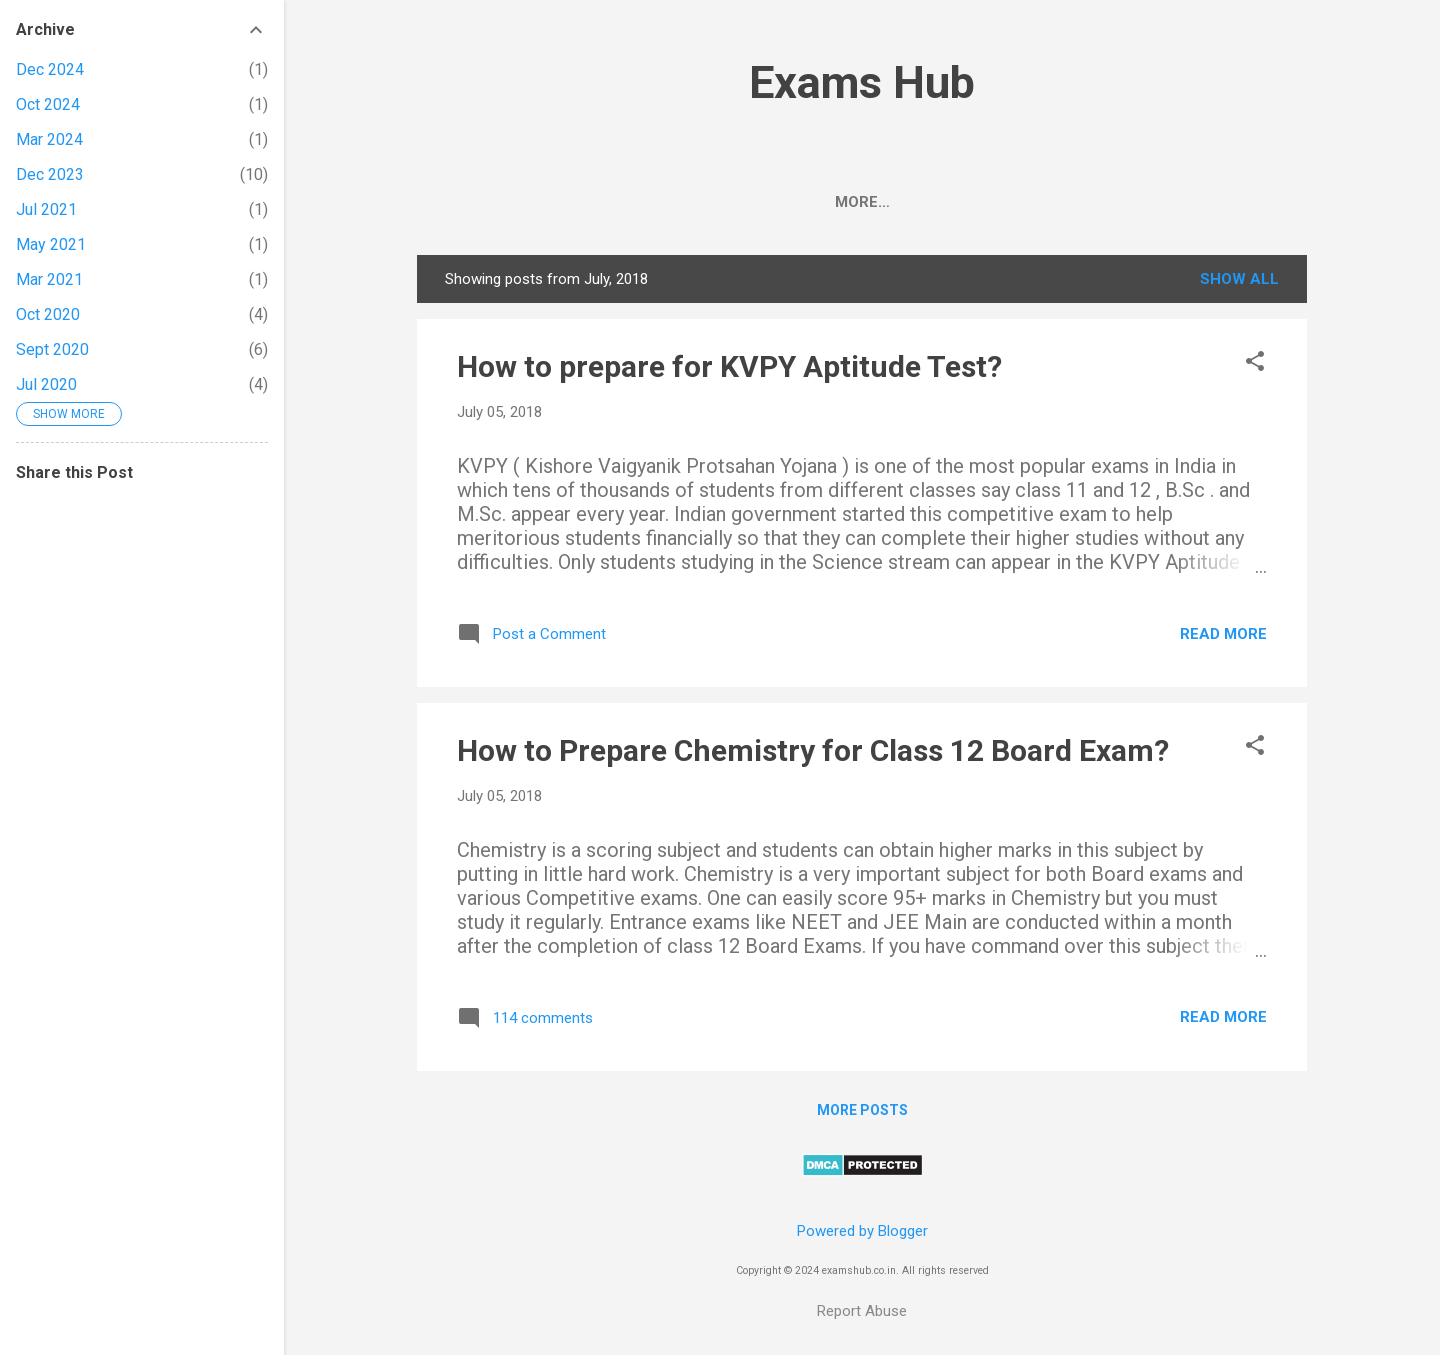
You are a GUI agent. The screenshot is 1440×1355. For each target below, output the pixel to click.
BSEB (794, 202)
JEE (648, 202)
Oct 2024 (48, 104)
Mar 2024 (49, 139)
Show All (1239, 283)
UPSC (718, 202)
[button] (1255, 367)
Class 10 (995, 202)
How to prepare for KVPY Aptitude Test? (729, 370)
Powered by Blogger (862, 1231)
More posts (862, 1114)
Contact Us (1192, 202)
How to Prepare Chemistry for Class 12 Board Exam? (813, 754)
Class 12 (886, 202)
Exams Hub (862, 82)
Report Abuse (862, 1311)
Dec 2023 (50, 174)
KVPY (1087, 202)
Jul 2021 (46, 209)
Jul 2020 (46, 384)
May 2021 (51, 244)
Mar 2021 (49, 279)
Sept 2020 (52, 349)
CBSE (504, 202)
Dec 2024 (50, 69)
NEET (579, 202)
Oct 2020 (48, 314)
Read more (1223, 638)
